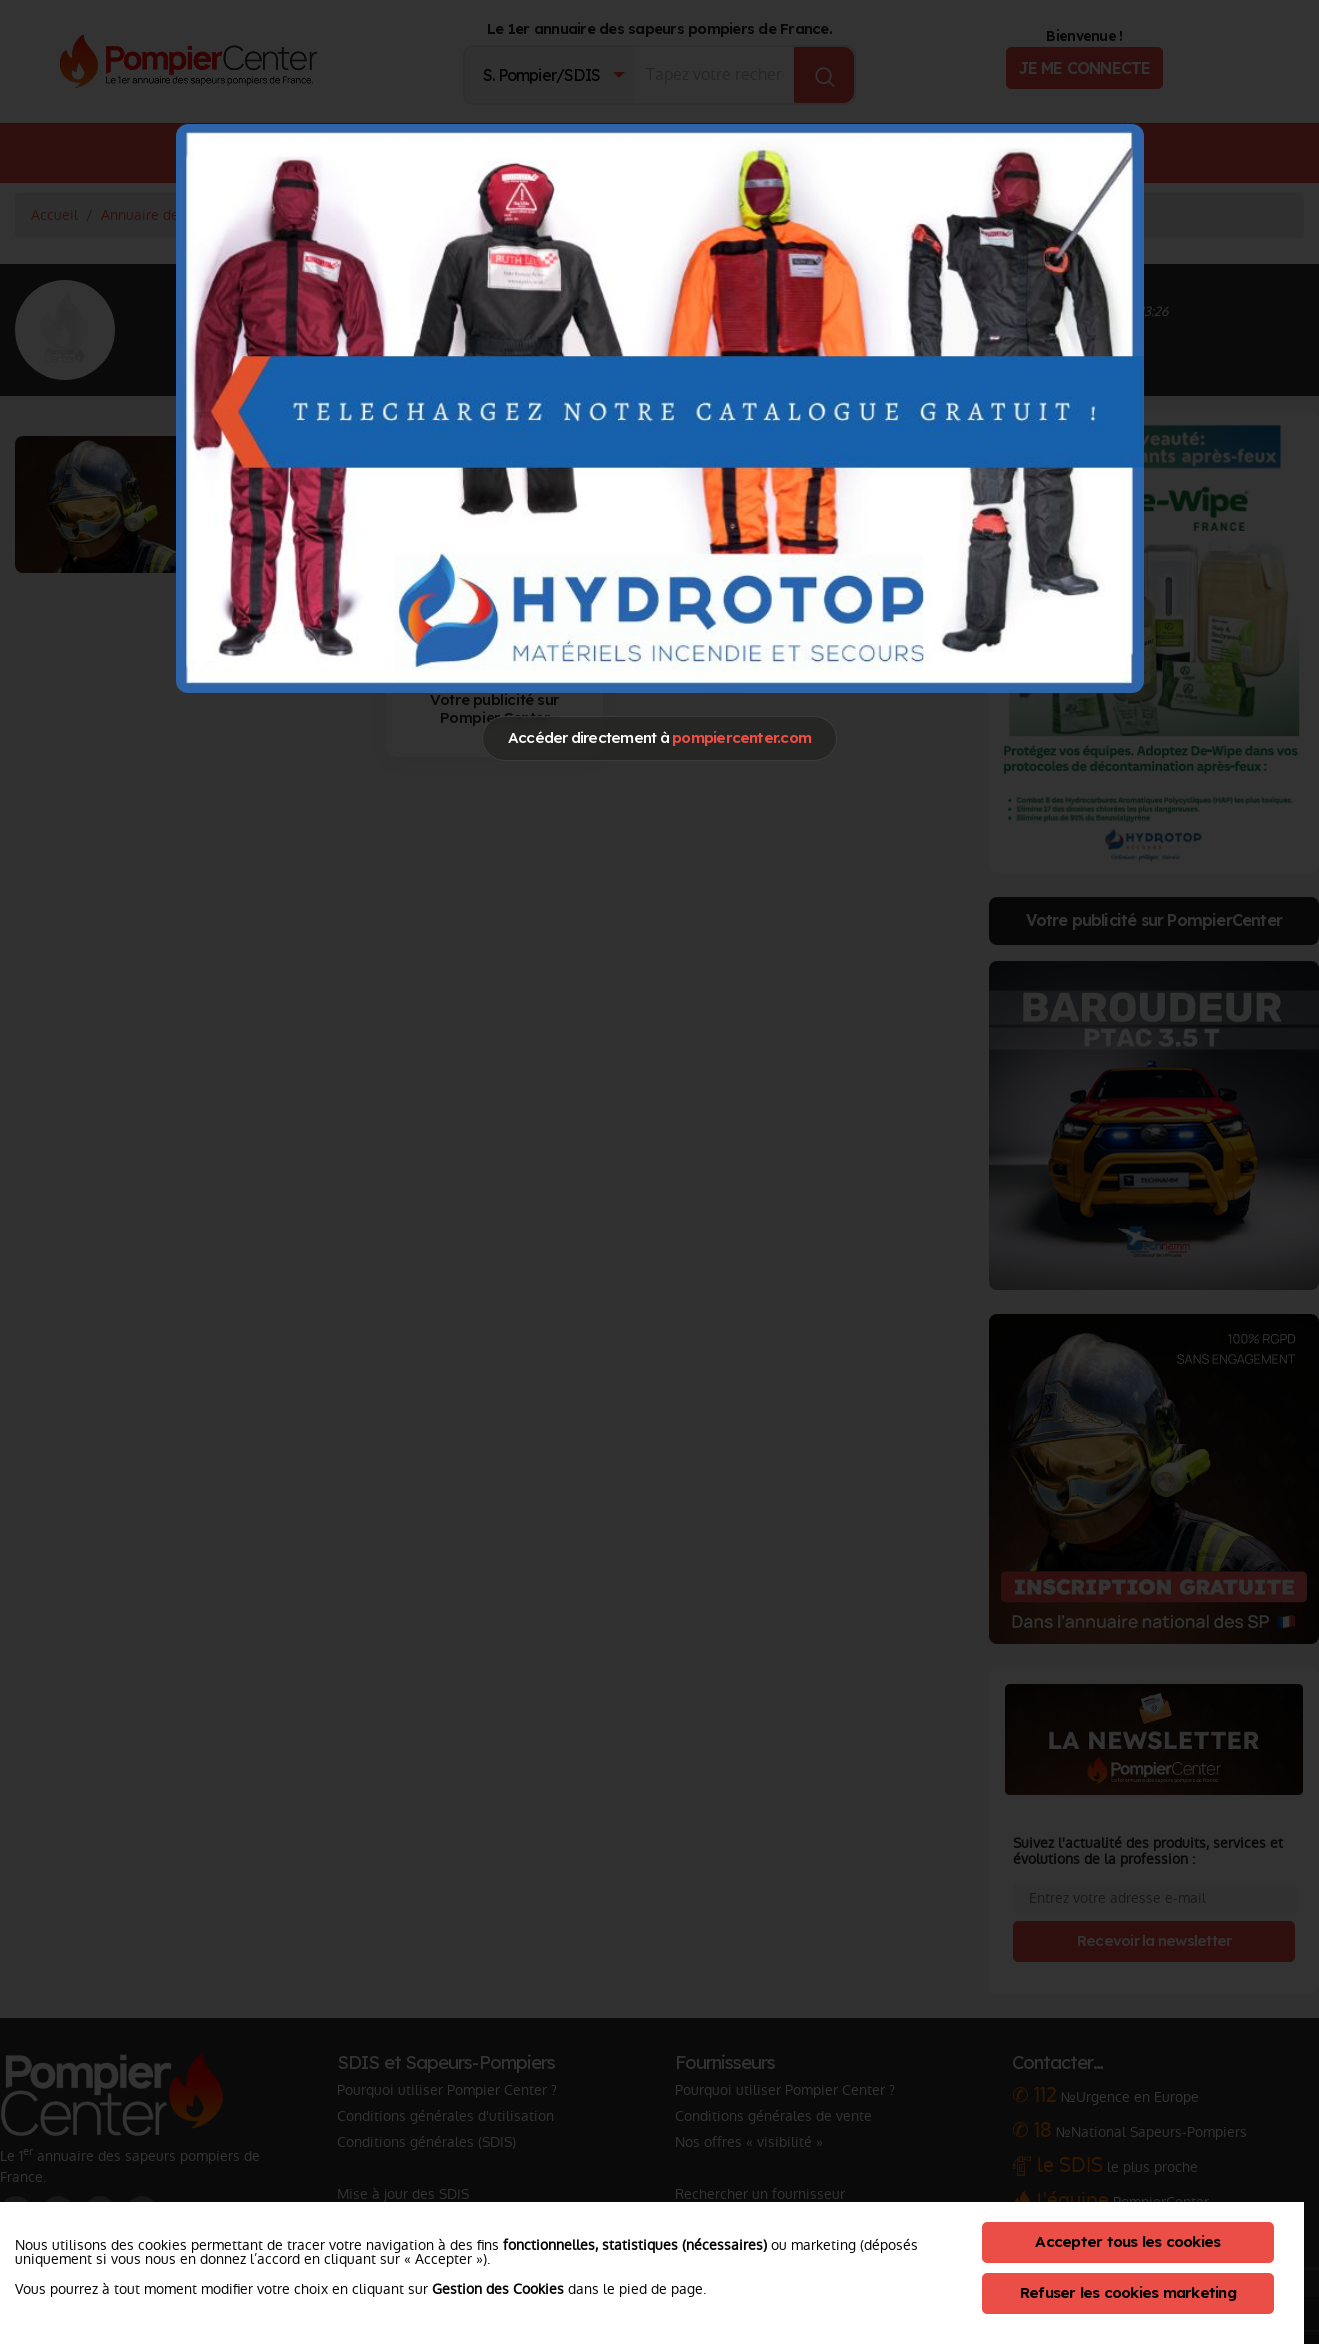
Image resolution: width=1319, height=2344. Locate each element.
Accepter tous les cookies (1127, 2241)
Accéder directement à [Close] (659, 737)
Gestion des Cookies (498, 2289)
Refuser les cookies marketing (1128, 2292)
